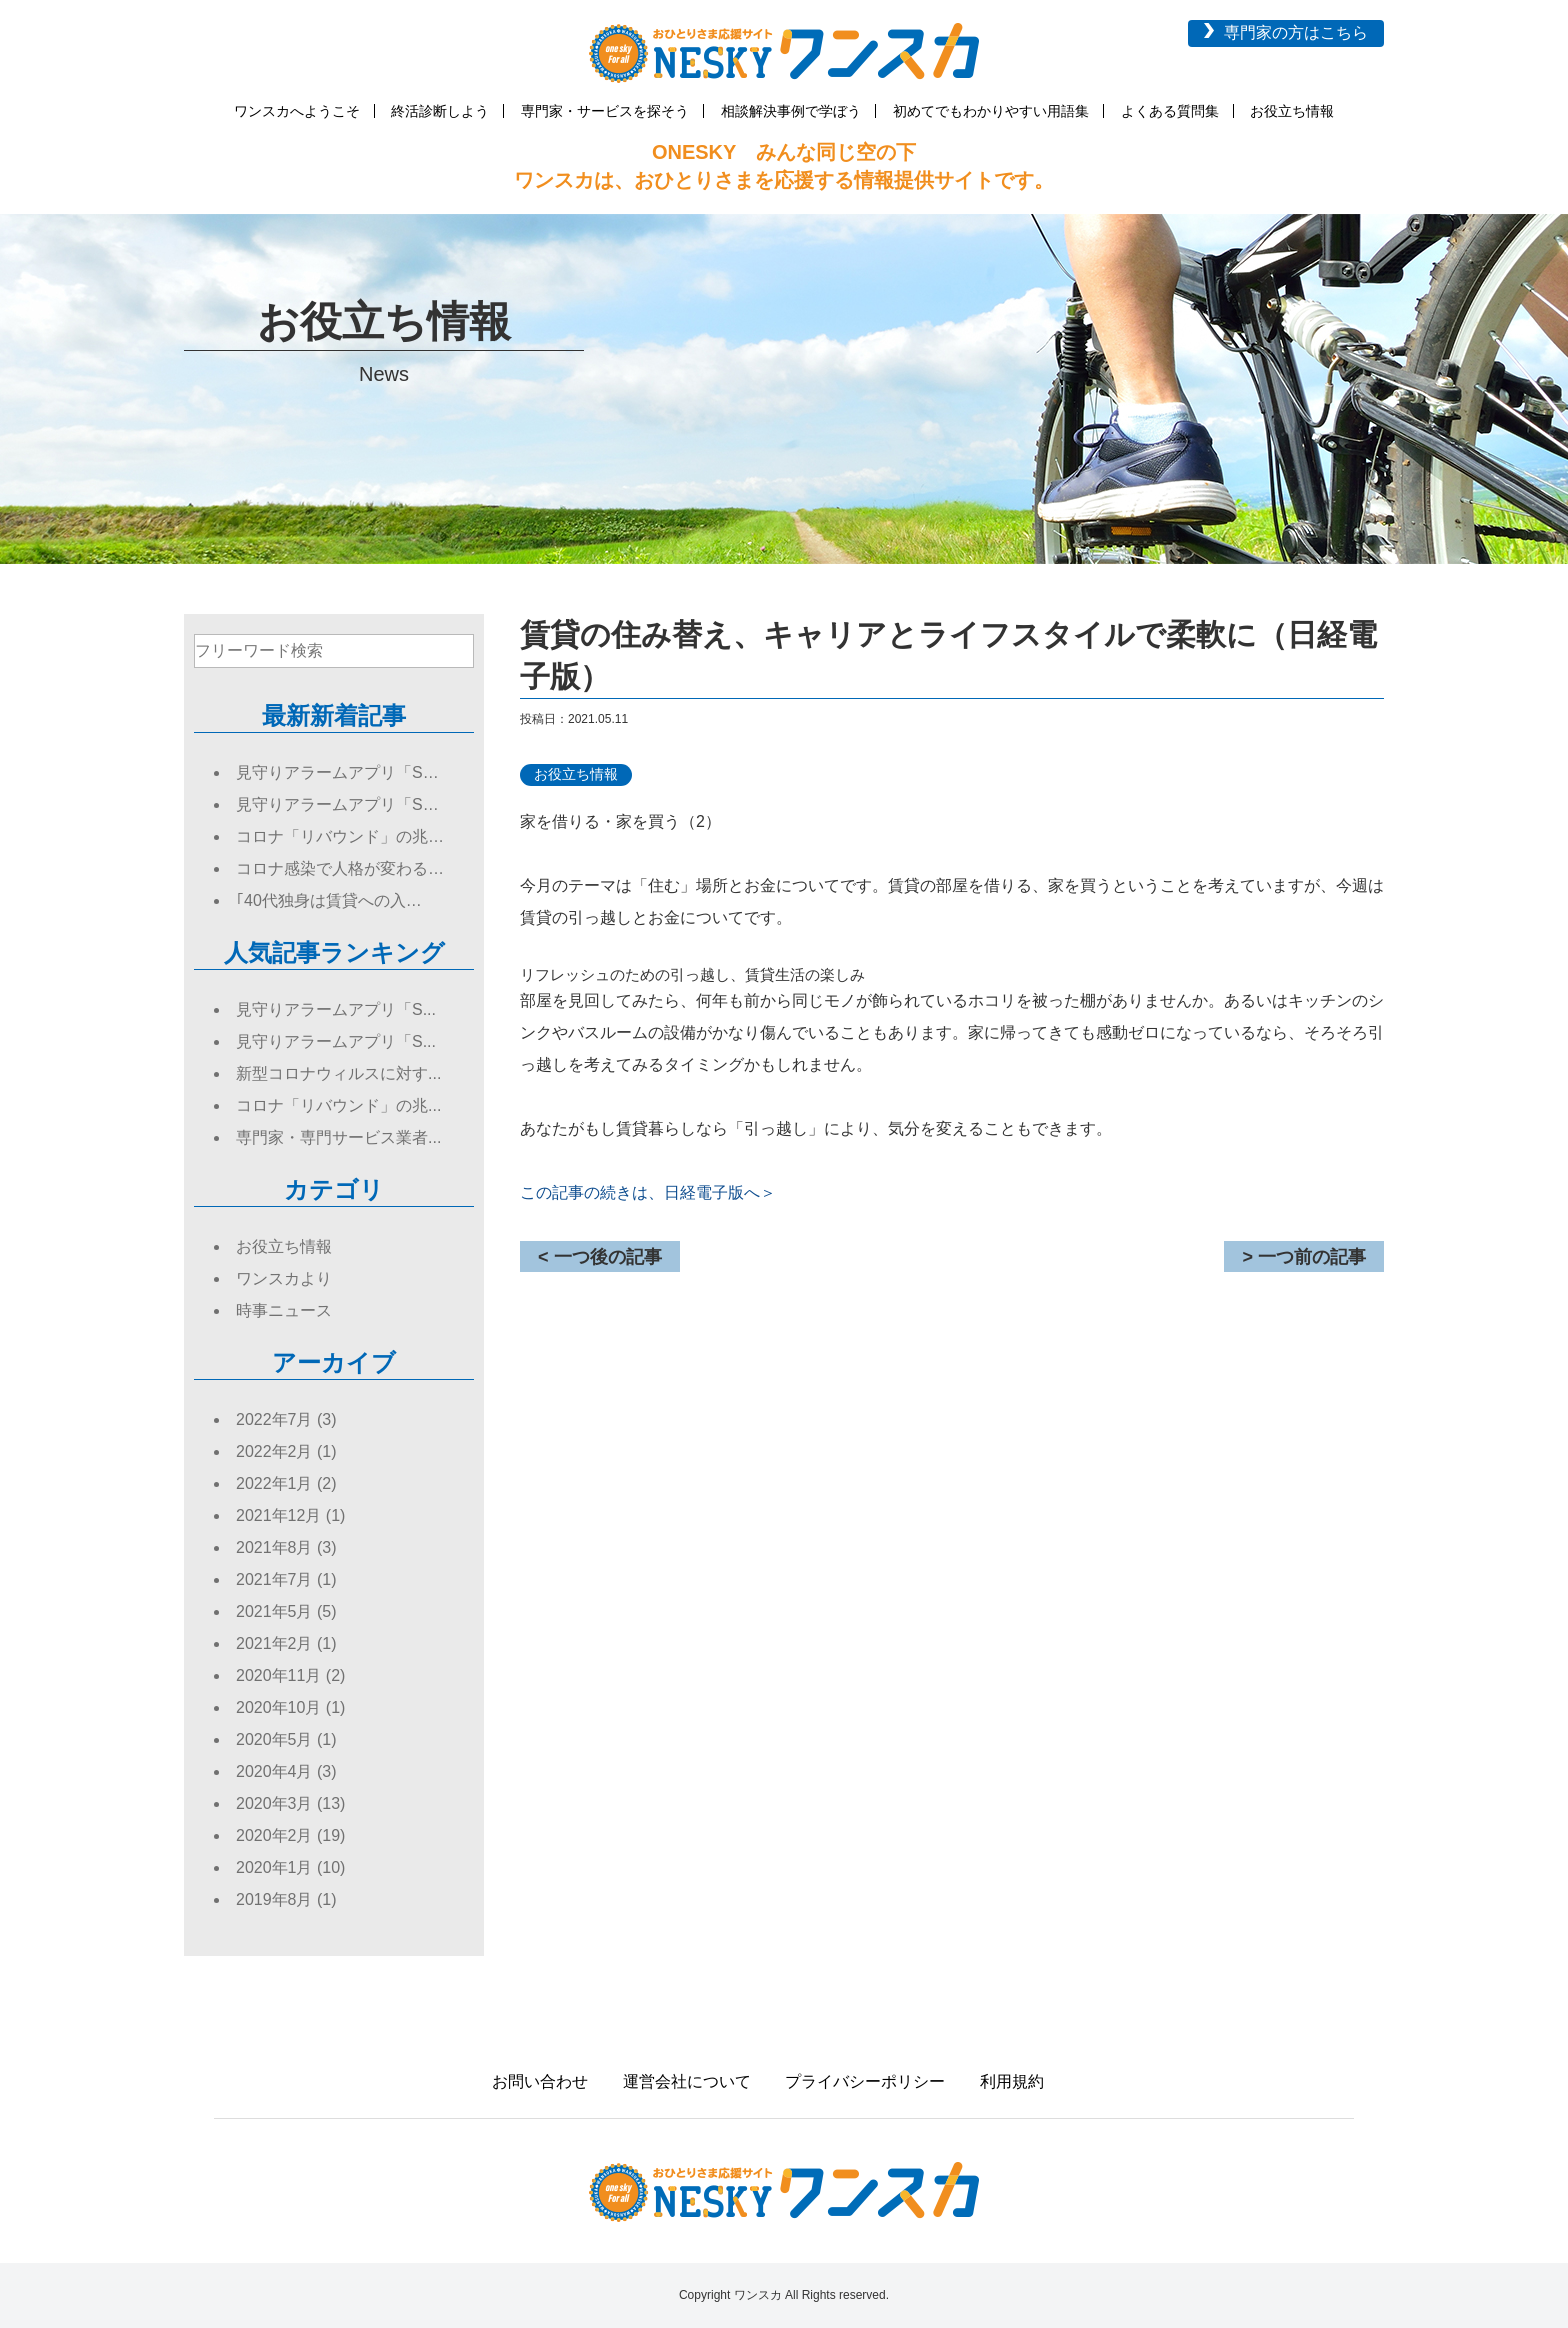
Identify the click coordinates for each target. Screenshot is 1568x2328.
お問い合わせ (540, 2081)
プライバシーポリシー (865, 2081)
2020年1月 (274, 1867)
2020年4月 (274, 1771)
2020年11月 (278, 1675)
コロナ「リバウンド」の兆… (340, 836)
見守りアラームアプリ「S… (337, 772)
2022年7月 (274, 1419)
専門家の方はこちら (1296, 32)
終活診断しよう (440, 111)
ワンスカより (284, 1278)
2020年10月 (278, 1707)
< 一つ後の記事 (600, 1257)
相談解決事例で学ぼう (791, 111)
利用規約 (1012, 2081)
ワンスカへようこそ (297, 111)
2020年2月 (274, 1835)
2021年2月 (274, 1643)
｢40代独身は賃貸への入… (329, 900)
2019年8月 (274, 1899)
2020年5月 (274, 1739)
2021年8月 (274, 1547)
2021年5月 (274, 1611)
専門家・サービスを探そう (605, 111)
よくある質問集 (1170, 111)
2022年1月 (274, 1483)
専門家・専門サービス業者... (338, 1137)
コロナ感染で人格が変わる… (340, 868)
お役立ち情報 (1292, 111)
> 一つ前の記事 (1304, 1257)
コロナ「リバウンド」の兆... (338, 1105)
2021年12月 (278, 1515)
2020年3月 (274, 1803)
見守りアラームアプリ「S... (336, 1009)
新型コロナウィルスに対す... (338, 1073)
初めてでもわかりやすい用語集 (991, 111)
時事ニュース (284, 1310)
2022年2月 (274, 1451)
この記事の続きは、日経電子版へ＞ (648, 1192)
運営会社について (687, 2081)
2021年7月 (274, 1579)
